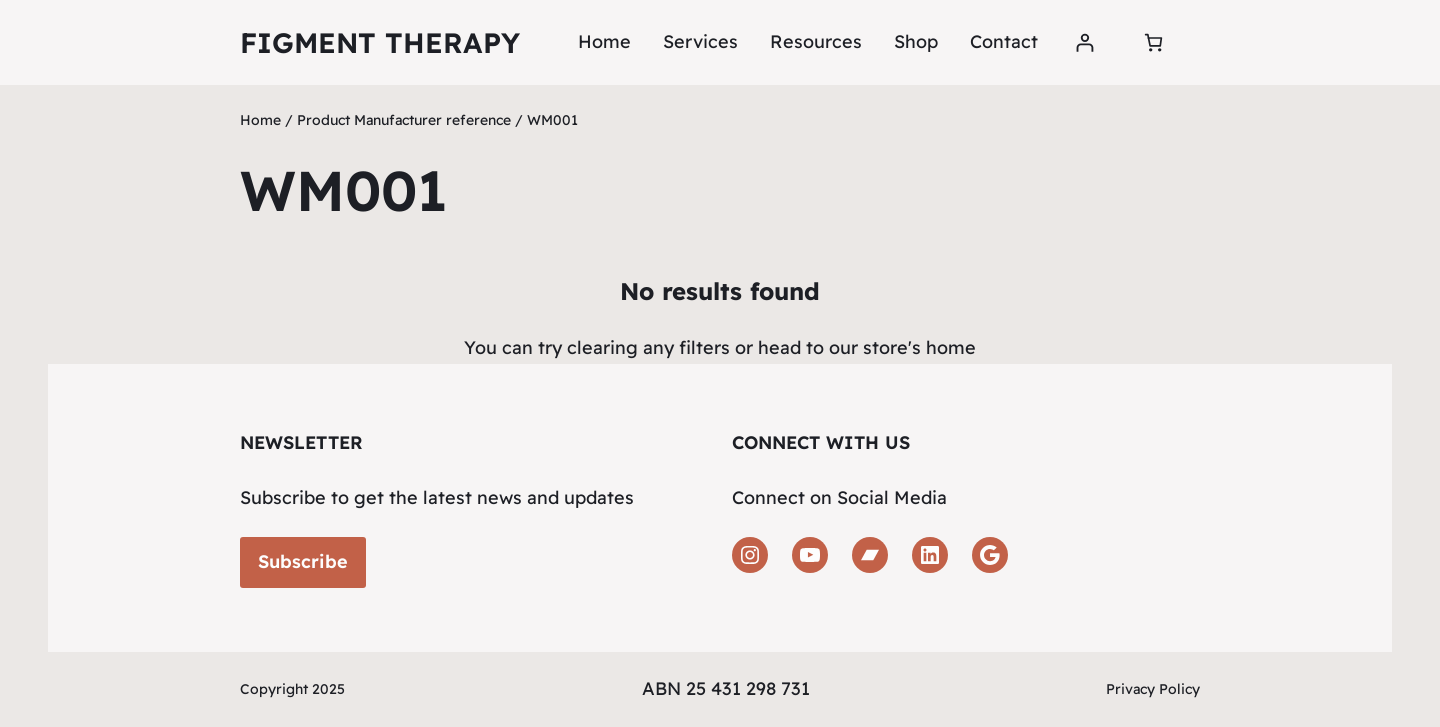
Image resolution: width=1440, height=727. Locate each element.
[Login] (1084, 42)
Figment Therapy (380, 42)
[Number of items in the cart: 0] (1153, 42)
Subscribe (303, 561)
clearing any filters (648, 347)
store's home (919, 347)
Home (604, 41)
